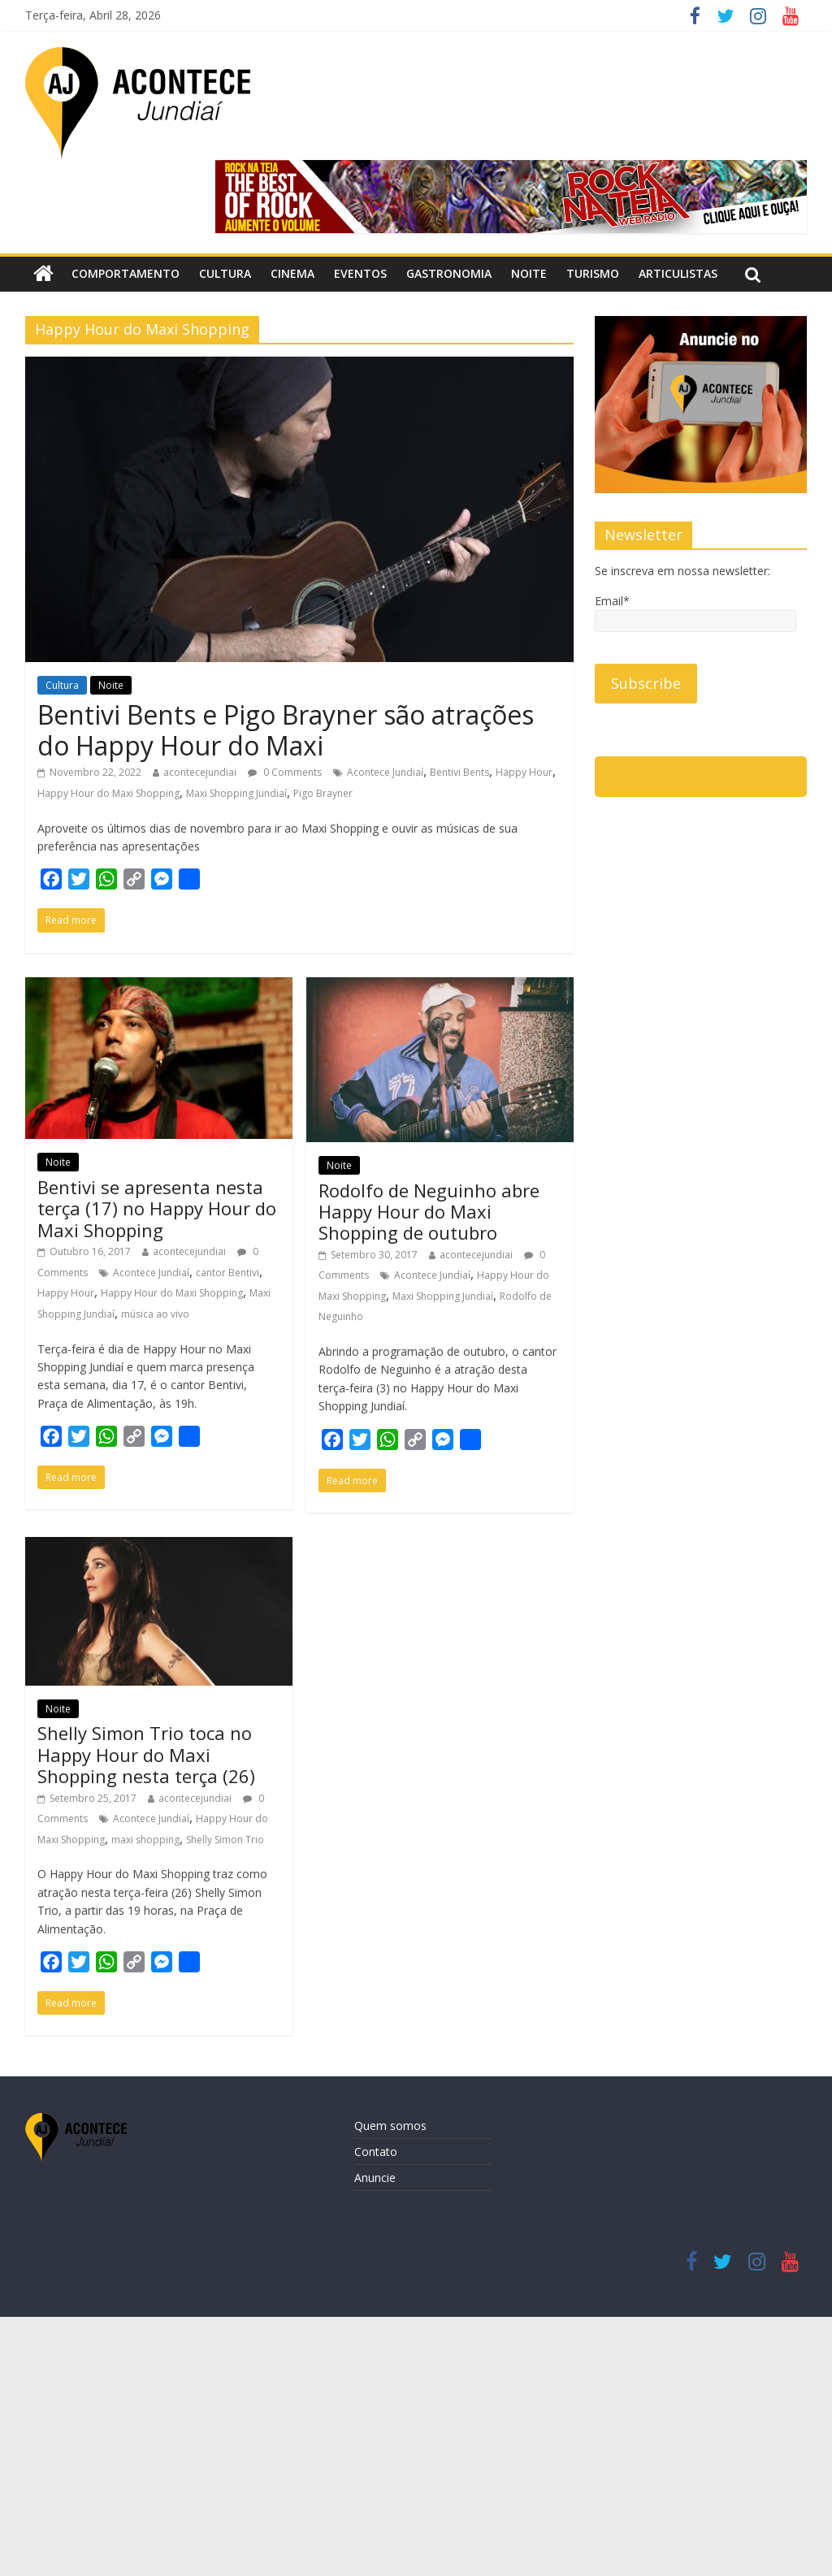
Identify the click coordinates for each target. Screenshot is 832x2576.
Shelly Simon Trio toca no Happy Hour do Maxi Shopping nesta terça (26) (146, 1754)
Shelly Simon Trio (225, 1839)
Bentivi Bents (459, 772)
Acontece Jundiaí (385, 772)
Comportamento (126, 273)
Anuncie (375, 2177)
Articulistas (678, 273)
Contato (375, 2151)
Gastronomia (449, 273)
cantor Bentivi (227, 1272)
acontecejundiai (199, 772)
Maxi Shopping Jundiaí (236, 793)
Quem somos (390, 2125)
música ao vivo (155, 1314)
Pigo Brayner (323, 793)
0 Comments (285, 772)
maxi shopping (145, 1839)
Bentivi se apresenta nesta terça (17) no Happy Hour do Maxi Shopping (156, 1208)
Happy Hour (524, 772)
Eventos (360, 273)
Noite (529, 273)
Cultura (225, 273)
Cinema (292, 273)
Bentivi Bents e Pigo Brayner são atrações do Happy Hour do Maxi (285, 730)
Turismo (592, 273)
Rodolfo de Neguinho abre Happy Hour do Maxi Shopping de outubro (429, 1211)
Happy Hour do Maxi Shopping (108, 793)
